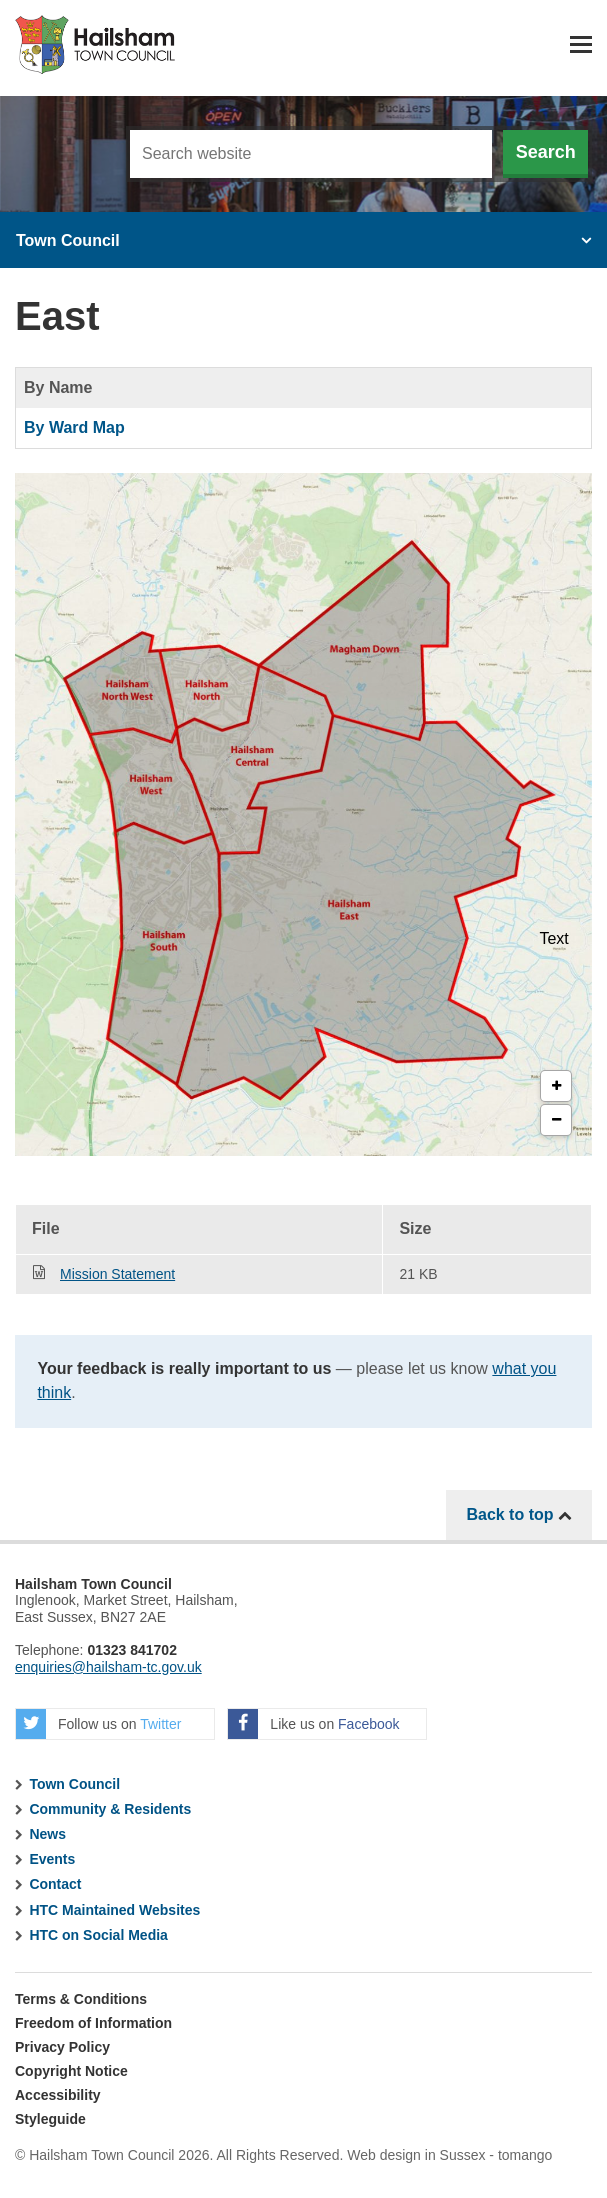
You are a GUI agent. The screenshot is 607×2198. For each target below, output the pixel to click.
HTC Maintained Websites (114, 1910)
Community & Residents (110, 1809)
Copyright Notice (71, 2071)
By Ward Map (74, 427)
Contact (55, 1884)
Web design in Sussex (416, 2155)
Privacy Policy (62, 2047)
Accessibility (58, 2095)
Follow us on (98, 1724)
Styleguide (50, 2119)
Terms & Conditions (81, 1999)
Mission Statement (117, 1274)
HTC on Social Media (98, 1935)
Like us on (313, 1724)
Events (52, 1859)
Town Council (68, 240)
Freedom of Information (93, 2023)
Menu (581, 44)
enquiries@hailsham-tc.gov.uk (108, 1667)
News (47, 1834)
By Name (58, 387)
